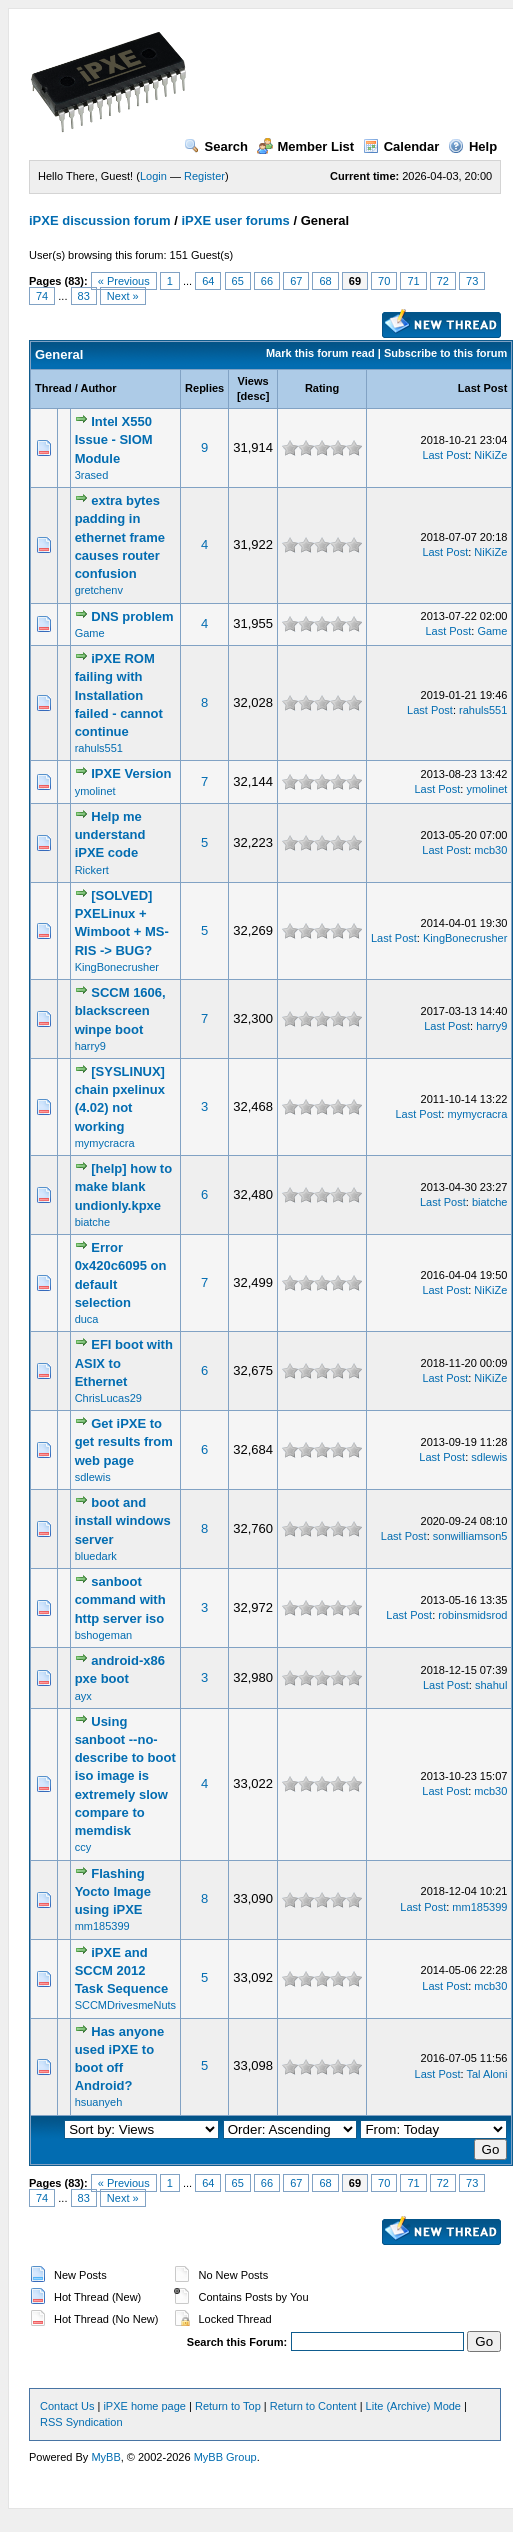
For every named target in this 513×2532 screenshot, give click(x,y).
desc (253, 396)
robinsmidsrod (472, 1615)
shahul (491, 1685)
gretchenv (99, 590)
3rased (92, 475)
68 (325, 281)
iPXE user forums (235, 220)
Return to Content (313, 2406)
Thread (53, 388)
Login (153, 176)
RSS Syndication (81, 2422)
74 (42, 296)
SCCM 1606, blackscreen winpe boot (120, 1010)
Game (90, 633)
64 (208, 281)
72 (443, 281)
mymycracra (105, 1143)
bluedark (96, 1556)
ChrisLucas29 (108, 1398)
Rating (322, 388)
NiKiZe (490, 455)
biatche (92, 1222)
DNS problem (132, 616)
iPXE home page (144, 2406)
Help (472, 146)
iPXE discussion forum (100, 220)
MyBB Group (225, 2457)
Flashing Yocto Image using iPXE (113, 1891)
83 (84, 296)
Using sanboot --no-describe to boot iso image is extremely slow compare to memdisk (125, 1776)
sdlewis (93, 1477)
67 (296, 281)
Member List (306, 146)
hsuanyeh (99, 2102)
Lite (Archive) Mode (413, 2406)
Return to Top (228, 2406)
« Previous (124, 281)
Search (216, 146)
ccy (83, 1847)
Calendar (401, 146)
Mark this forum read (320, 353)
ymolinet (95, 791)
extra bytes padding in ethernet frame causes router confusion (120, 537)
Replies (204, 388)
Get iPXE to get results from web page (124, 1441)
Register (204, 176)
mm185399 (102, 1926)
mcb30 (490, 850)
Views (253, 381)
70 (384, 281)
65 (238, 281)
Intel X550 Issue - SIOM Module (114, 439)
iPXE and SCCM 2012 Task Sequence (122, 1970)
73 (472, 281)
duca (87, 1319)
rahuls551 (99, 748)
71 (413, 281)
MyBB (105, 2457)
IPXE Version (131, 773)
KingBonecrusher (117, 967)
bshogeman (104, 1635)
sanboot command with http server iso (120, 1599)
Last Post (483, 388)
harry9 (90, 1046)
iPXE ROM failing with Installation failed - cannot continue (119, 695)
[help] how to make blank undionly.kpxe (124, 1186)
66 (267, 281)
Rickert (92, 870)
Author (98, 388)
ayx (83, 1696)
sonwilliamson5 (470, 1536)
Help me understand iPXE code (110, 834)
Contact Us (67, 2406)
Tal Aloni (486, 2074)
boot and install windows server (123, 1520)
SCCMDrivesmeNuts (125, 2005)
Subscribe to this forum (445, 353)
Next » (123, 296)
